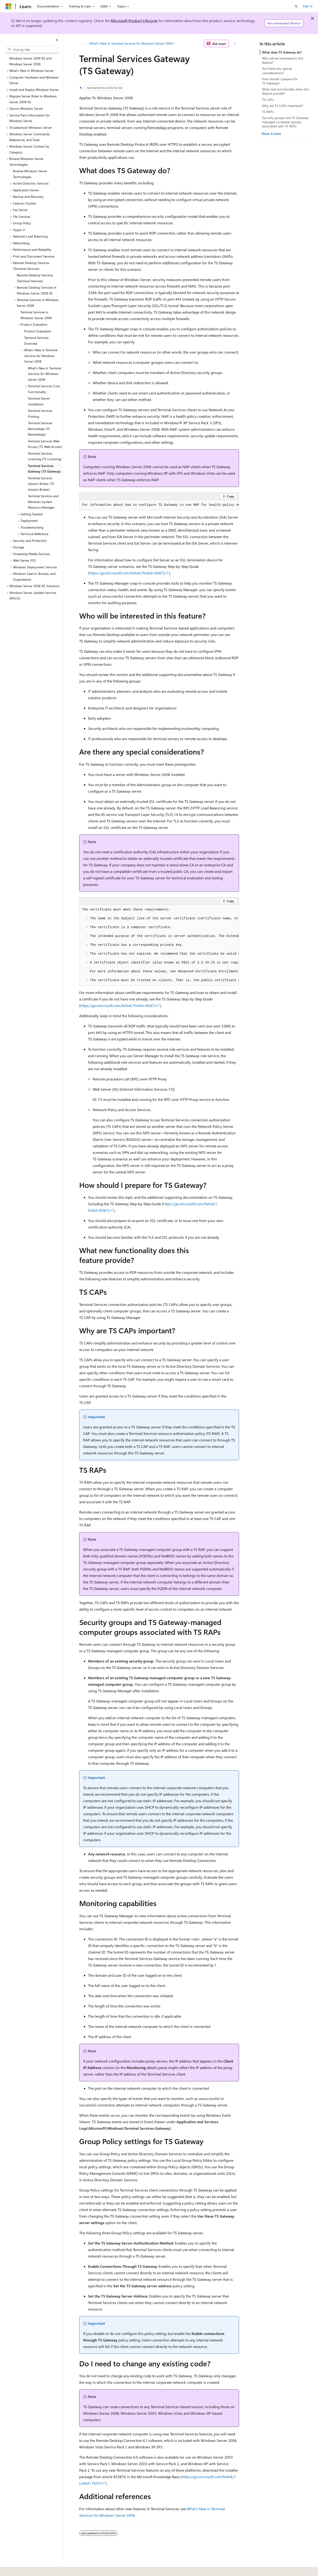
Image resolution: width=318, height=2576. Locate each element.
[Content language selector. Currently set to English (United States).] (27, 2569)
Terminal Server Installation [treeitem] (39, 401)
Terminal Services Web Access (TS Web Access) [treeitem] (45, 444)
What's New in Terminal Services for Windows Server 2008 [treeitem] (44, 374)
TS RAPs (268, 111)
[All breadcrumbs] (83, 43)
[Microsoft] (9, 6)
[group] (159, 505)
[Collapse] (57, 40)
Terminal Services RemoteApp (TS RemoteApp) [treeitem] (40, 429)
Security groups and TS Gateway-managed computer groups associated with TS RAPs (286, 122)
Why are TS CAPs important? (282, 105)
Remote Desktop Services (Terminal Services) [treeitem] (35, 278)
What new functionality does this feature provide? (285, 91)
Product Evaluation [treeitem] (37, 331)
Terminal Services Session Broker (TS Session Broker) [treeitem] (41, 484)
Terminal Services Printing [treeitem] (40, 413)
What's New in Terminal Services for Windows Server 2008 (131, 43)
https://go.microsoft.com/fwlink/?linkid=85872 (127, 572)
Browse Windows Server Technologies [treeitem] (30, 174)
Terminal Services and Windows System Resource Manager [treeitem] (43, 502)
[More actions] (235, 43)
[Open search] (296, 6)
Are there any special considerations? (277, 70)
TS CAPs (268, 99)
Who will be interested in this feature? (282, 60)
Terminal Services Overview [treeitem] (36, 340)
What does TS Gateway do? (282, 52)
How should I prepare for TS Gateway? (280, 81)
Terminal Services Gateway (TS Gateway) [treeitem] (44, 469)
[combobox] (32, 49)
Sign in (307, 6)
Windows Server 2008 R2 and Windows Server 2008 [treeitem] (30, 61)
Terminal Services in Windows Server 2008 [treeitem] (36, 315)
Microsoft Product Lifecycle (134, 20)
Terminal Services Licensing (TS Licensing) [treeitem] (45, 456)
